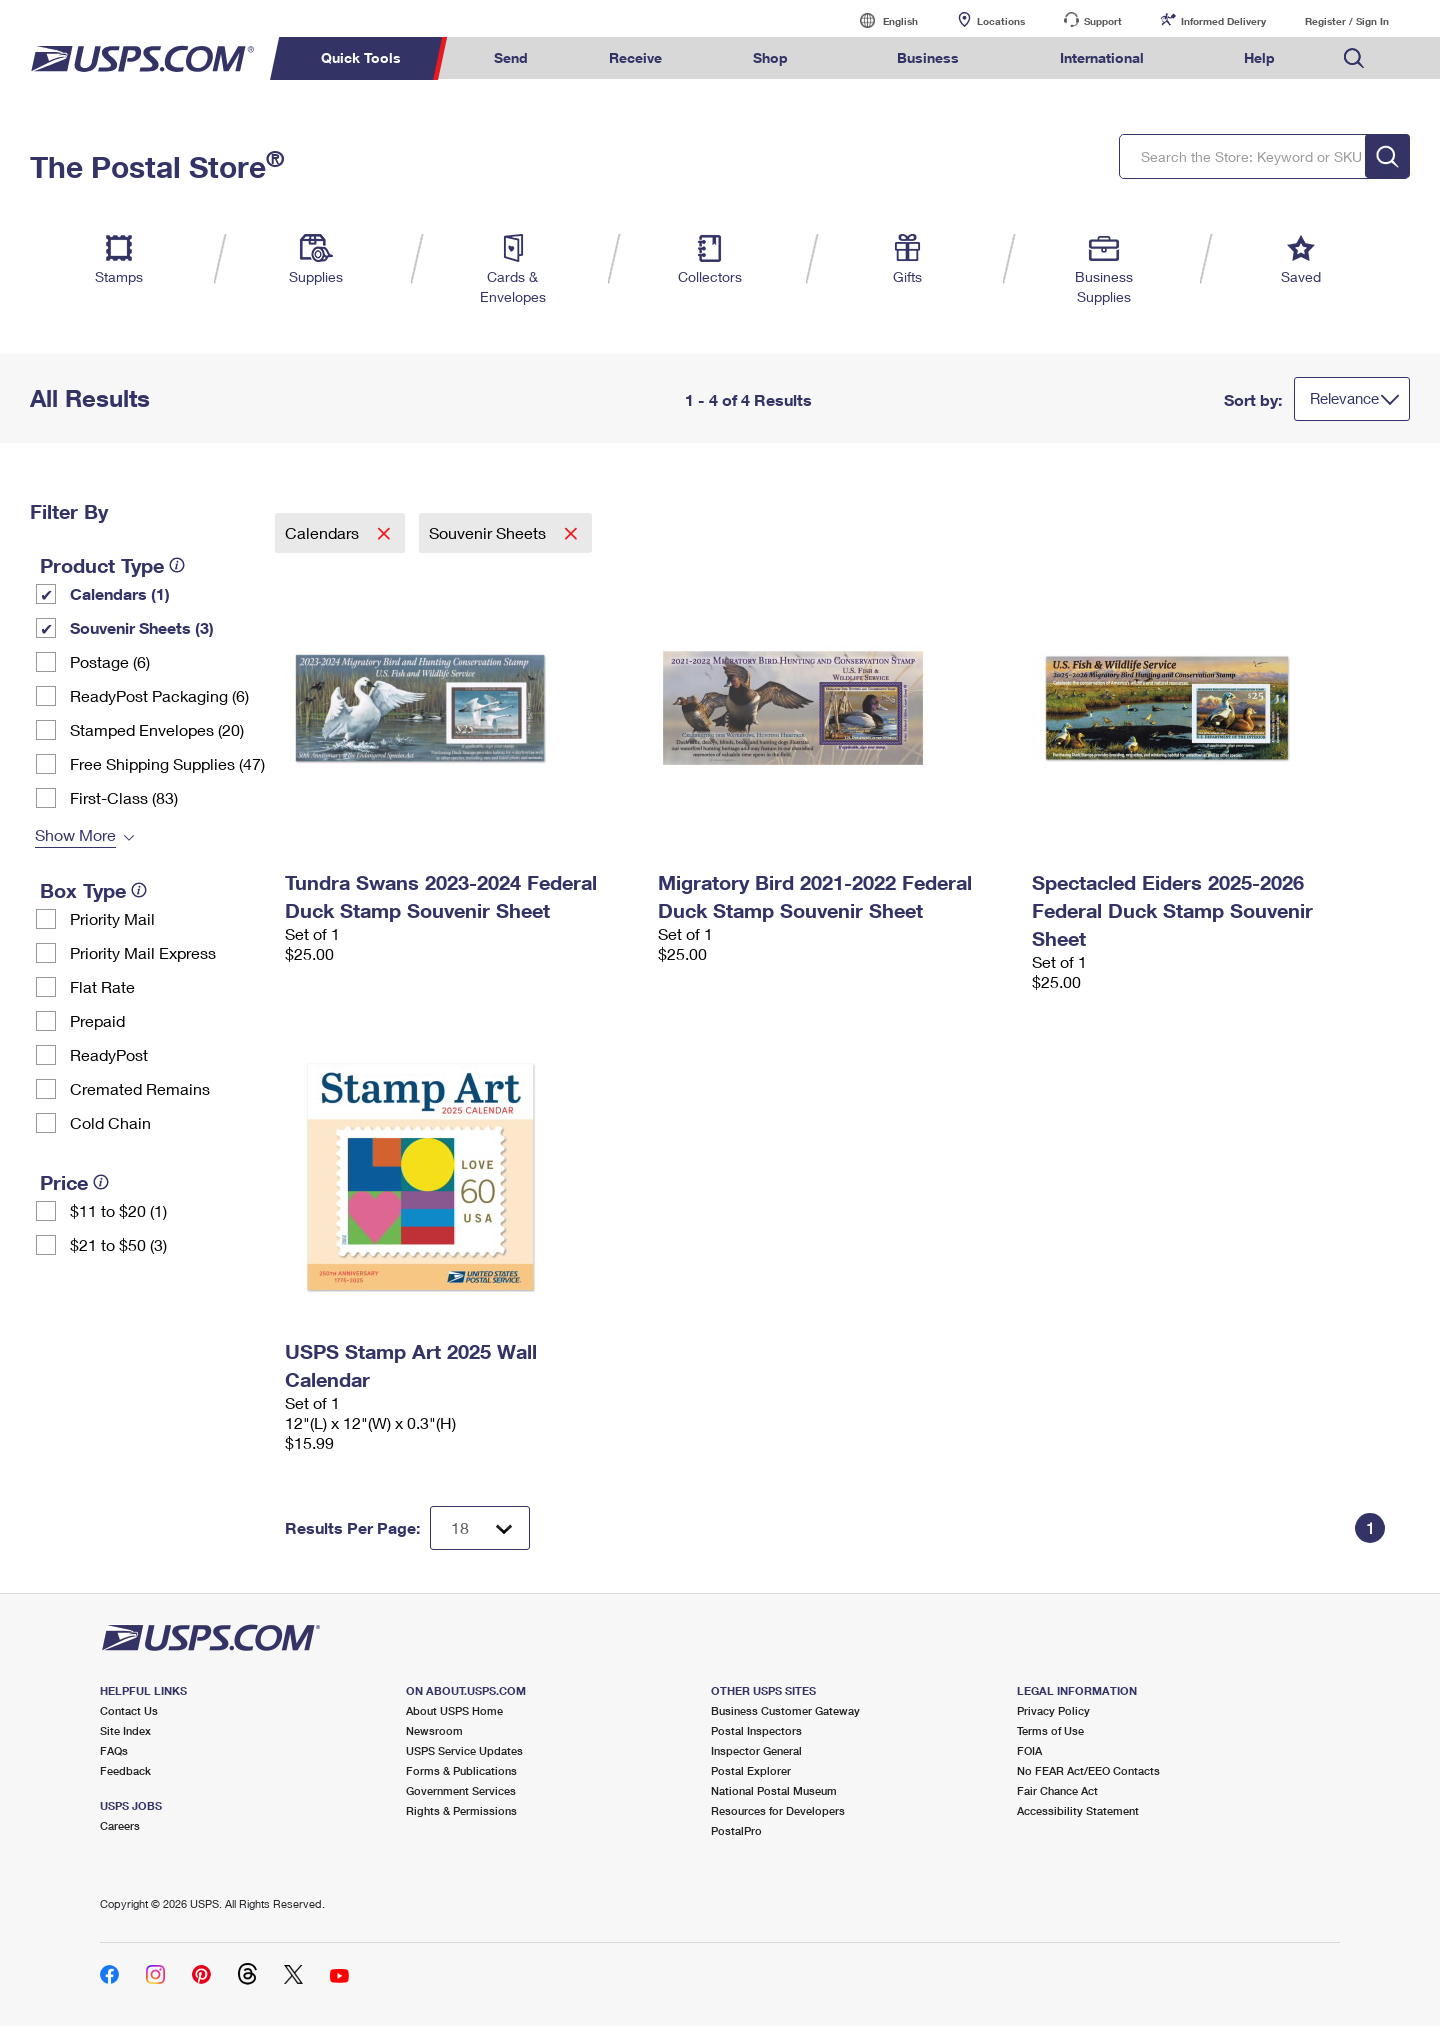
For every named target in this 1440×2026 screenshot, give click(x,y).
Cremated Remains (140, 1088)
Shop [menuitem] (770, 57)
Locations (1001, 21)
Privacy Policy (1053, 1710)
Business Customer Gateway (785, 1710)
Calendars (324, 532)
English (880, 20)
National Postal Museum (774, 1790)
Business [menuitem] (928, 57)
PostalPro (736, 1830)
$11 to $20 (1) (118, 1210)
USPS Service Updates (464, 1750)
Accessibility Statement (1078, 1810)
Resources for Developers (778, 1810)
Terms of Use (1050, 1730)
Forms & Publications (461, 1770)
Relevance (1344, 398)
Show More (75, 834)
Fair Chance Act (1057, 1790)
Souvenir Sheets (489, 532)
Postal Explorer (751, 1770)
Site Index (125, 1730)
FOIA (1029, 1750)
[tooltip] (177, 565)
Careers (120, 1825)
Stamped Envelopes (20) (157, 729)
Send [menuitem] (511, 57)
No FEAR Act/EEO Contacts (1088, 1770)
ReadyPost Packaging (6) (159, 695)
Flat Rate (102, 986)
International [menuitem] (1102, 57)
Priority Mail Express (143, 952)
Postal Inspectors (756, 1730)
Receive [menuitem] (635, 57)
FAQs (114, 1750)
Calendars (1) (120, 593)
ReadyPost (109, 1054)
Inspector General (756, 1750)
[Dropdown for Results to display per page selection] (480, 1528)
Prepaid (97, 1020)
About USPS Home (454, 1710)
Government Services (461, 1790)
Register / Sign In (1347, 21)
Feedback (125, 1770)
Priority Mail (112, 918)
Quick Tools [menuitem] (361, 57)
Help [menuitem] (1259, 57)
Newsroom (434, 1730)
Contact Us (129, 1710)
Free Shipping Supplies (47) (167, 763)
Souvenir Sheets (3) (142, 627)
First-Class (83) (124, 797)
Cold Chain (110, 1122)
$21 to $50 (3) (118, 1244)
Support (1103, 21)
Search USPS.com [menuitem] (1354, 58)
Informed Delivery (1223, 21)
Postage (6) (110, 661)
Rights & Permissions (461, 1810)
